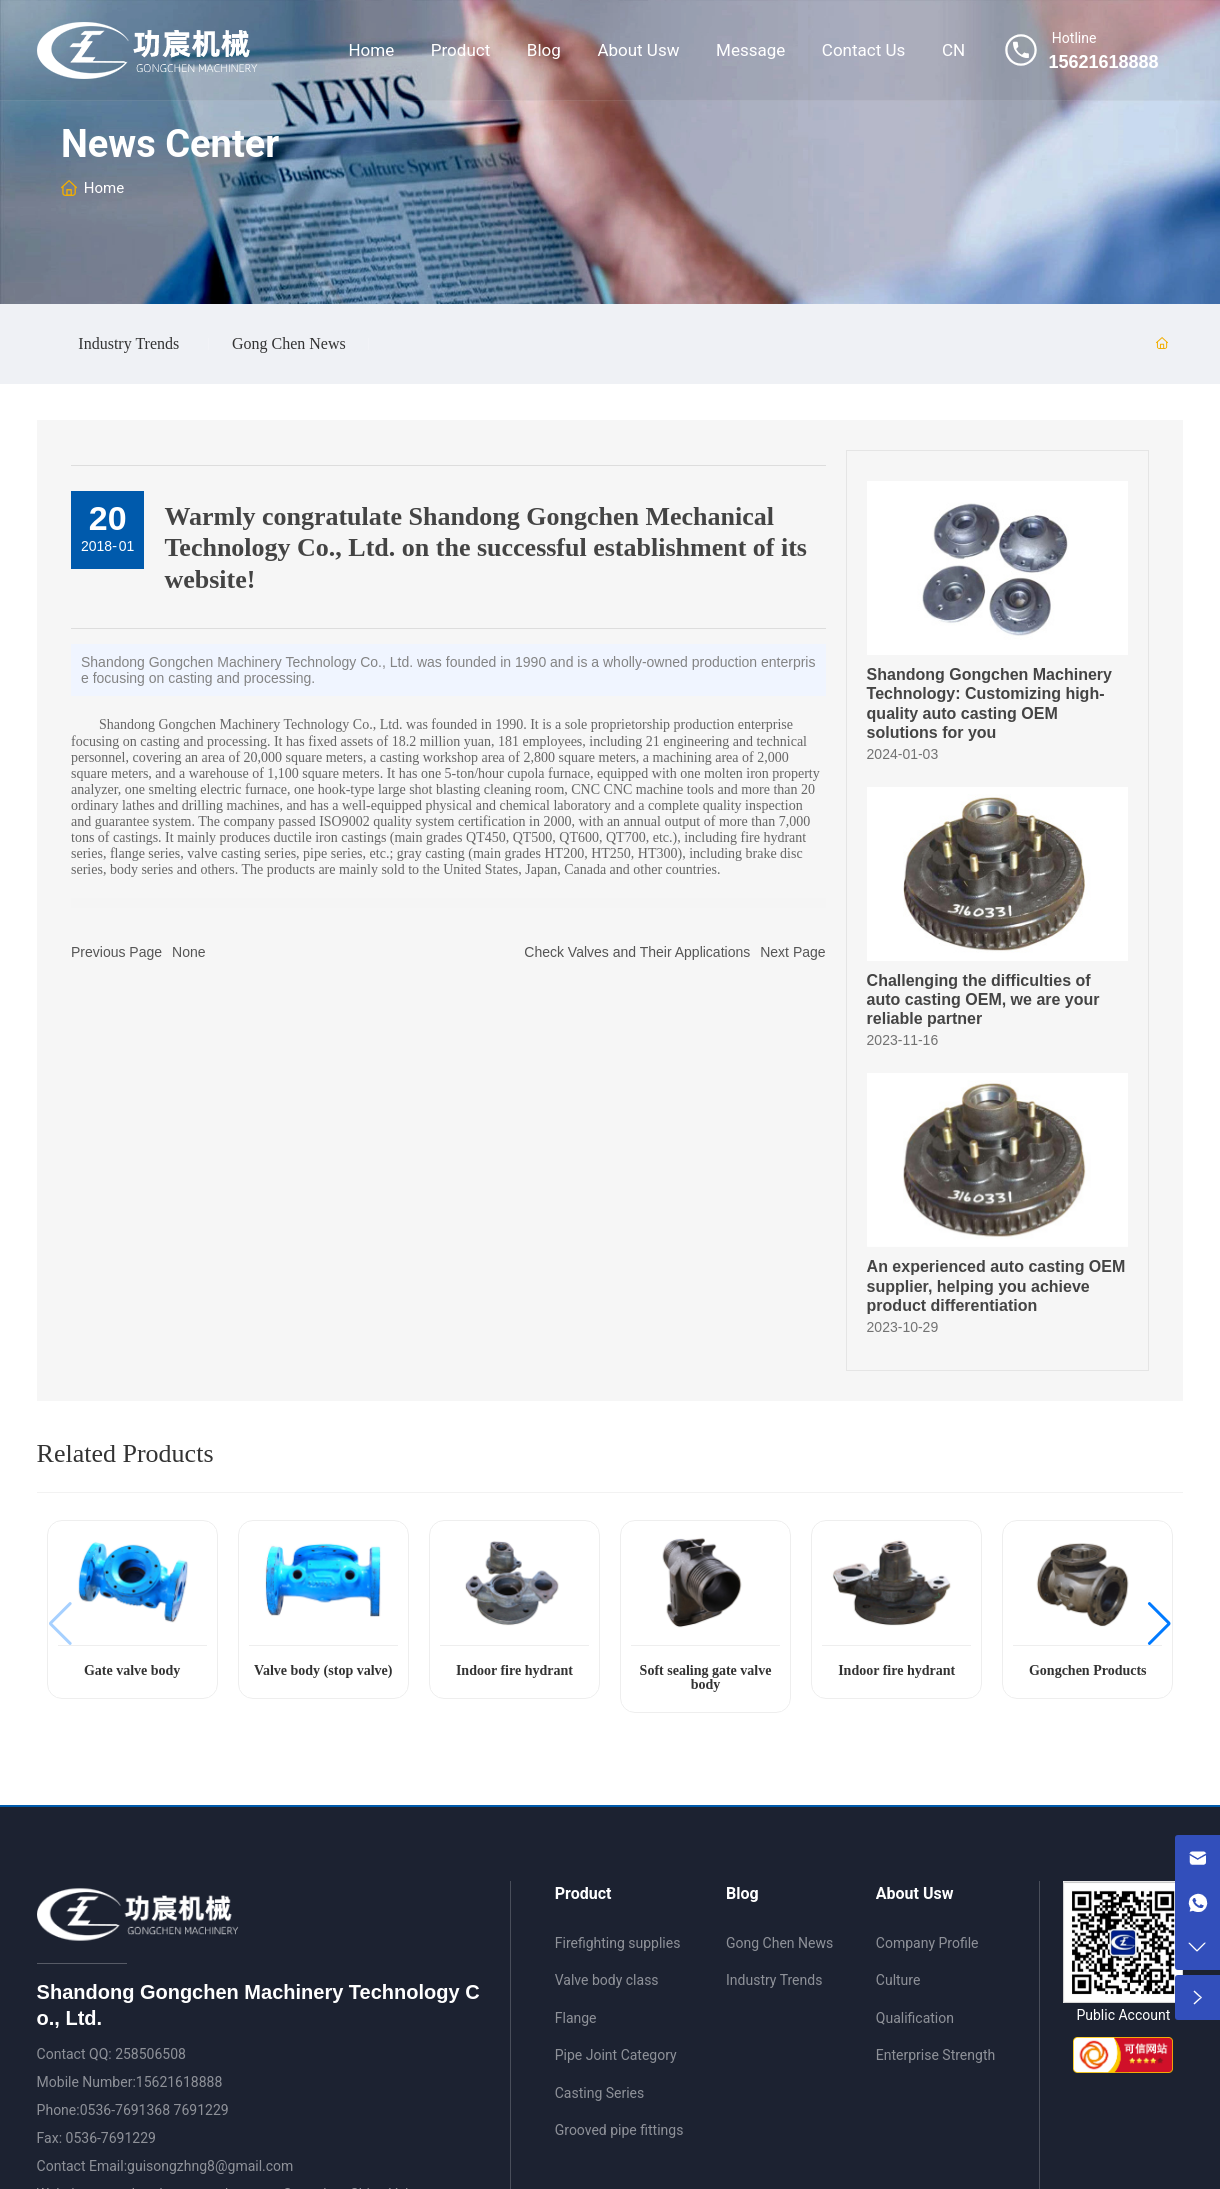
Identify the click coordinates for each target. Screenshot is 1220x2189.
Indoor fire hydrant (514, 1670)
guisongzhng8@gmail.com (210, 2166)
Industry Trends (128, 344)
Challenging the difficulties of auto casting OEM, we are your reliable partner (983, 999)
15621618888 (179, 2082)
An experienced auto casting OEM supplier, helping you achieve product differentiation (996, 1285)
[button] (1159, 1624)
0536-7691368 (125, 2110)
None (188, 952)
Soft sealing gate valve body (706, 1677)
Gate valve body (132, 1670)
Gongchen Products (1088, 1670)
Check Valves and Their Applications (637, 952)
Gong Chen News (289, 344)
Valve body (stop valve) (323, 1670)
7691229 (201, 2110)
